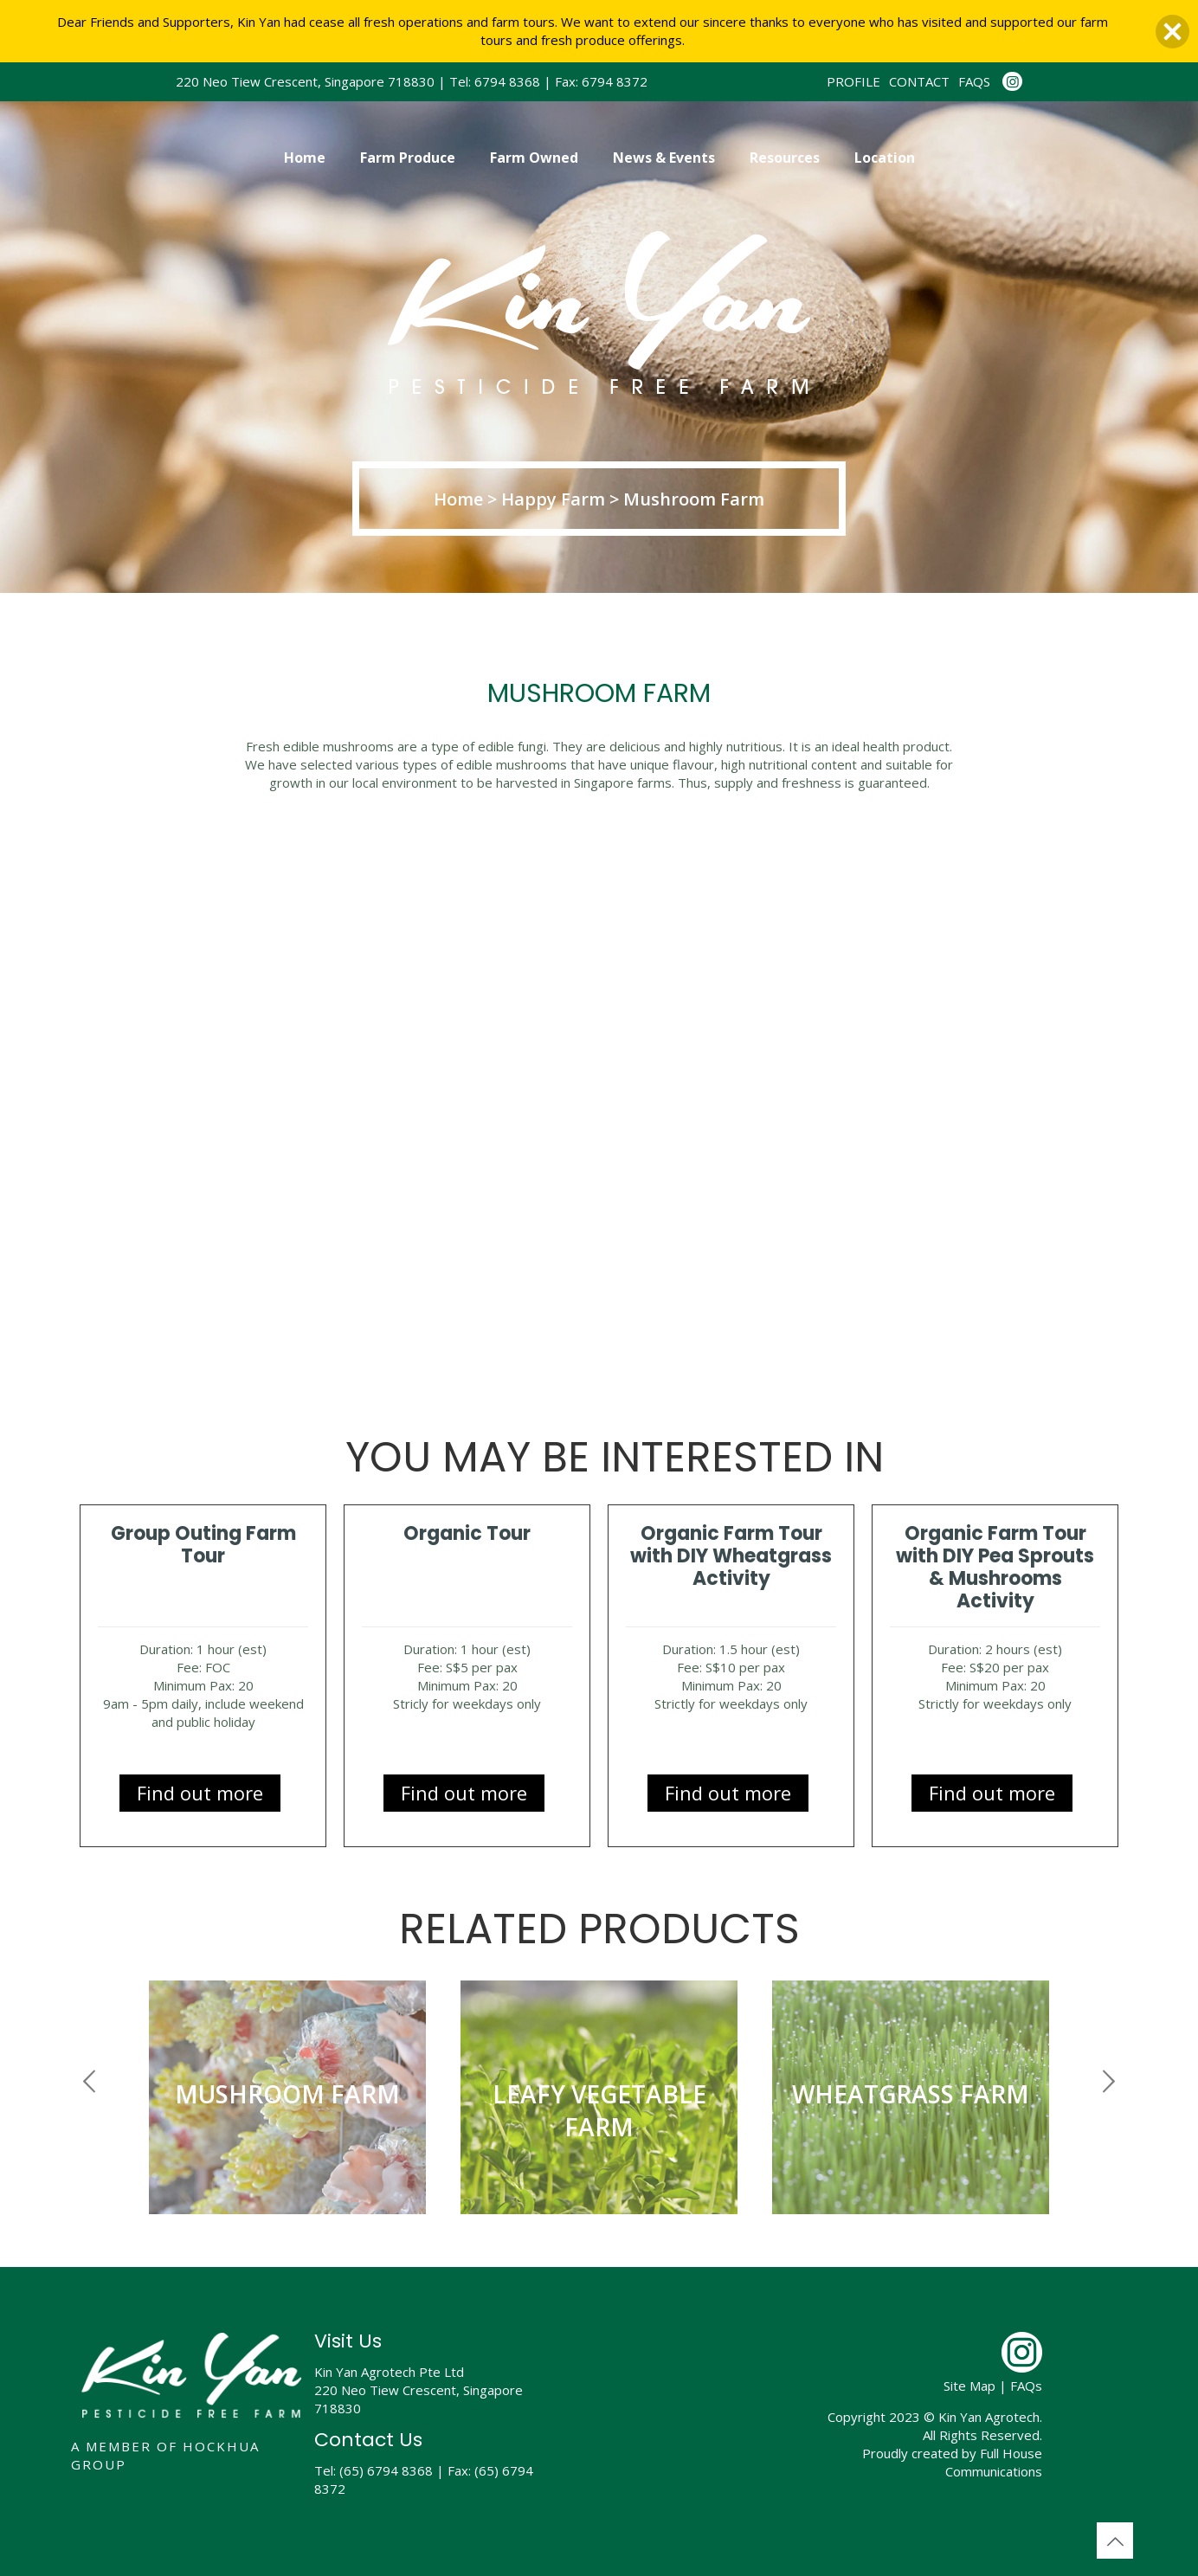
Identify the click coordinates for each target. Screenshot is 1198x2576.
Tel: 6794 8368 (494, 81)
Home (460, 499)
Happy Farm (555, 499)
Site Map (969, 2385)
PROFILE (853, 81)
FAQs (1026, 2385)
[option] (287, 2103)
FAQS (974, 81)
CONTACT (919, 81)
